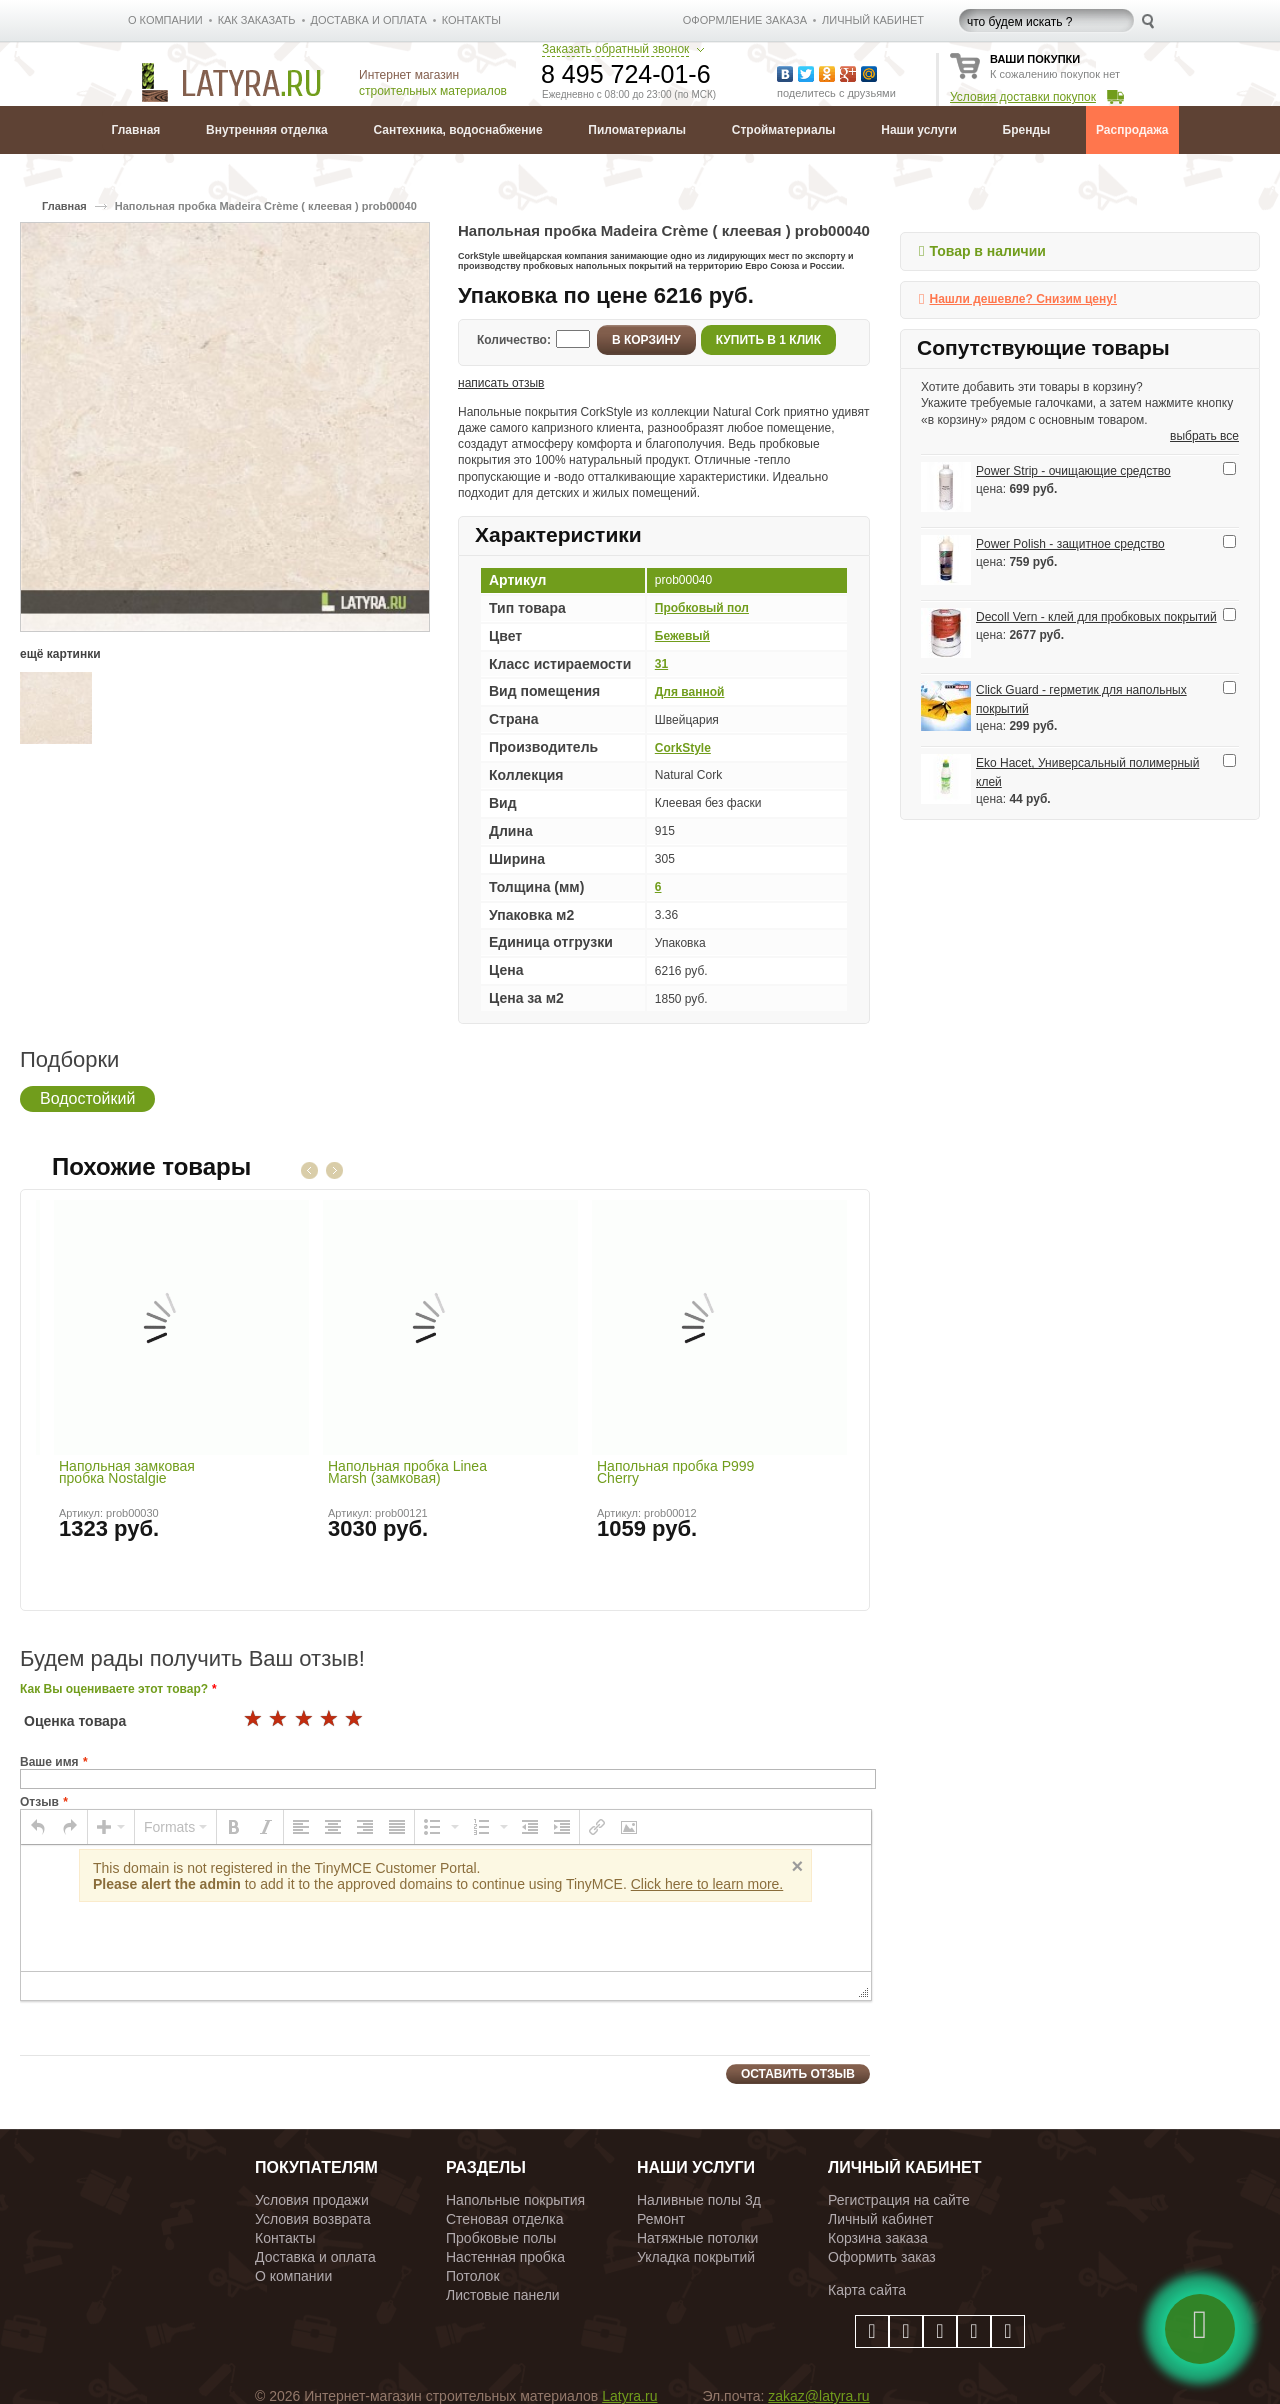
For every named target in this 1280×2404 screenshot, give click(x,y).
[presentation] (38, 1827)
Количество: (514, 340)
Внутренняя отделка (267, 130)
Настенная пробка (505, 2257)
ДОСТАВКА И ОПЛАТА (369, 20)
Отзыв (39, 1802)
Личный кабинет (880, 2219)
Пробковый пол (702, 608)
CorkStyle (683, 748)
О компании (293, 2276)
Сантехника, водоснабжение (457, 130)
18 (305, 1719)
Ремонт (661, 2219)
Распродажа (1132, 130)
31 (661, 664)
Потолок (473, 2276)
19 (330, 1719)
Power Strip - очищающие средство (1073, 471)
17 (279, 1719)
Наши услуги (919, 130)
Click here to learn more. (707, 1884)
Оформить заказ (882, 2257)
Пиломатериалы (637, 130)
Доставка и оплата (315, 2257)
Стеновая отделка (505, 2219)
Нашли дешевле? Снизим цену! (1022, 299)
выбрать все (1204, 436)
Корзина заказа (878, 2238)
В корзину (646, 340)
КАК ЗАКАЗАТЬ (257, 20)
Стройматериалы (784, 130)
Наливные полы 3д (699, 2200)
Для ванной (690, 692)
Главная (136, 130)
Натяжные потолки (697, 2238)
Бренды (1027, 130)
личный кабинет (873, 20)
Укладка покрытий (696, 2257)
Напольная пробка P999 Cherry (675, 1473)
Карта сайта (867, 2290)
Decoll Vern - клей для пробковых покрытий (1096, 617)
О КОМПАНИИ (165, 20)
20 (355, 1719)
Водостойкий (87, 1098)
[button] (38, 1827)
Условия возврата (313, 2219)
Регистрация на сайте (899, 2200)
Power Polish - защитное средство (1070, 544)
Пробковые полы (501, 2238)
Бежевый (682, 636)
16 (254, 1719)
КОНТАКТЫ (471, 20)
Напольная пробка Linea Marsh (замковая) (407, 1473)
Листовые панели (503, 2295)
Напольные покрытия (515, 2200)
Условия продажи (312, 2200)
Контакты (285, 2238)
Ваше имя (49, 1762)
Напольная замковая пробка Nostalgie (127, 1473)
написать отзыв (501, 383)
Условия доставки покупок (1023, 97)
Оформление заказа (745, 20)
